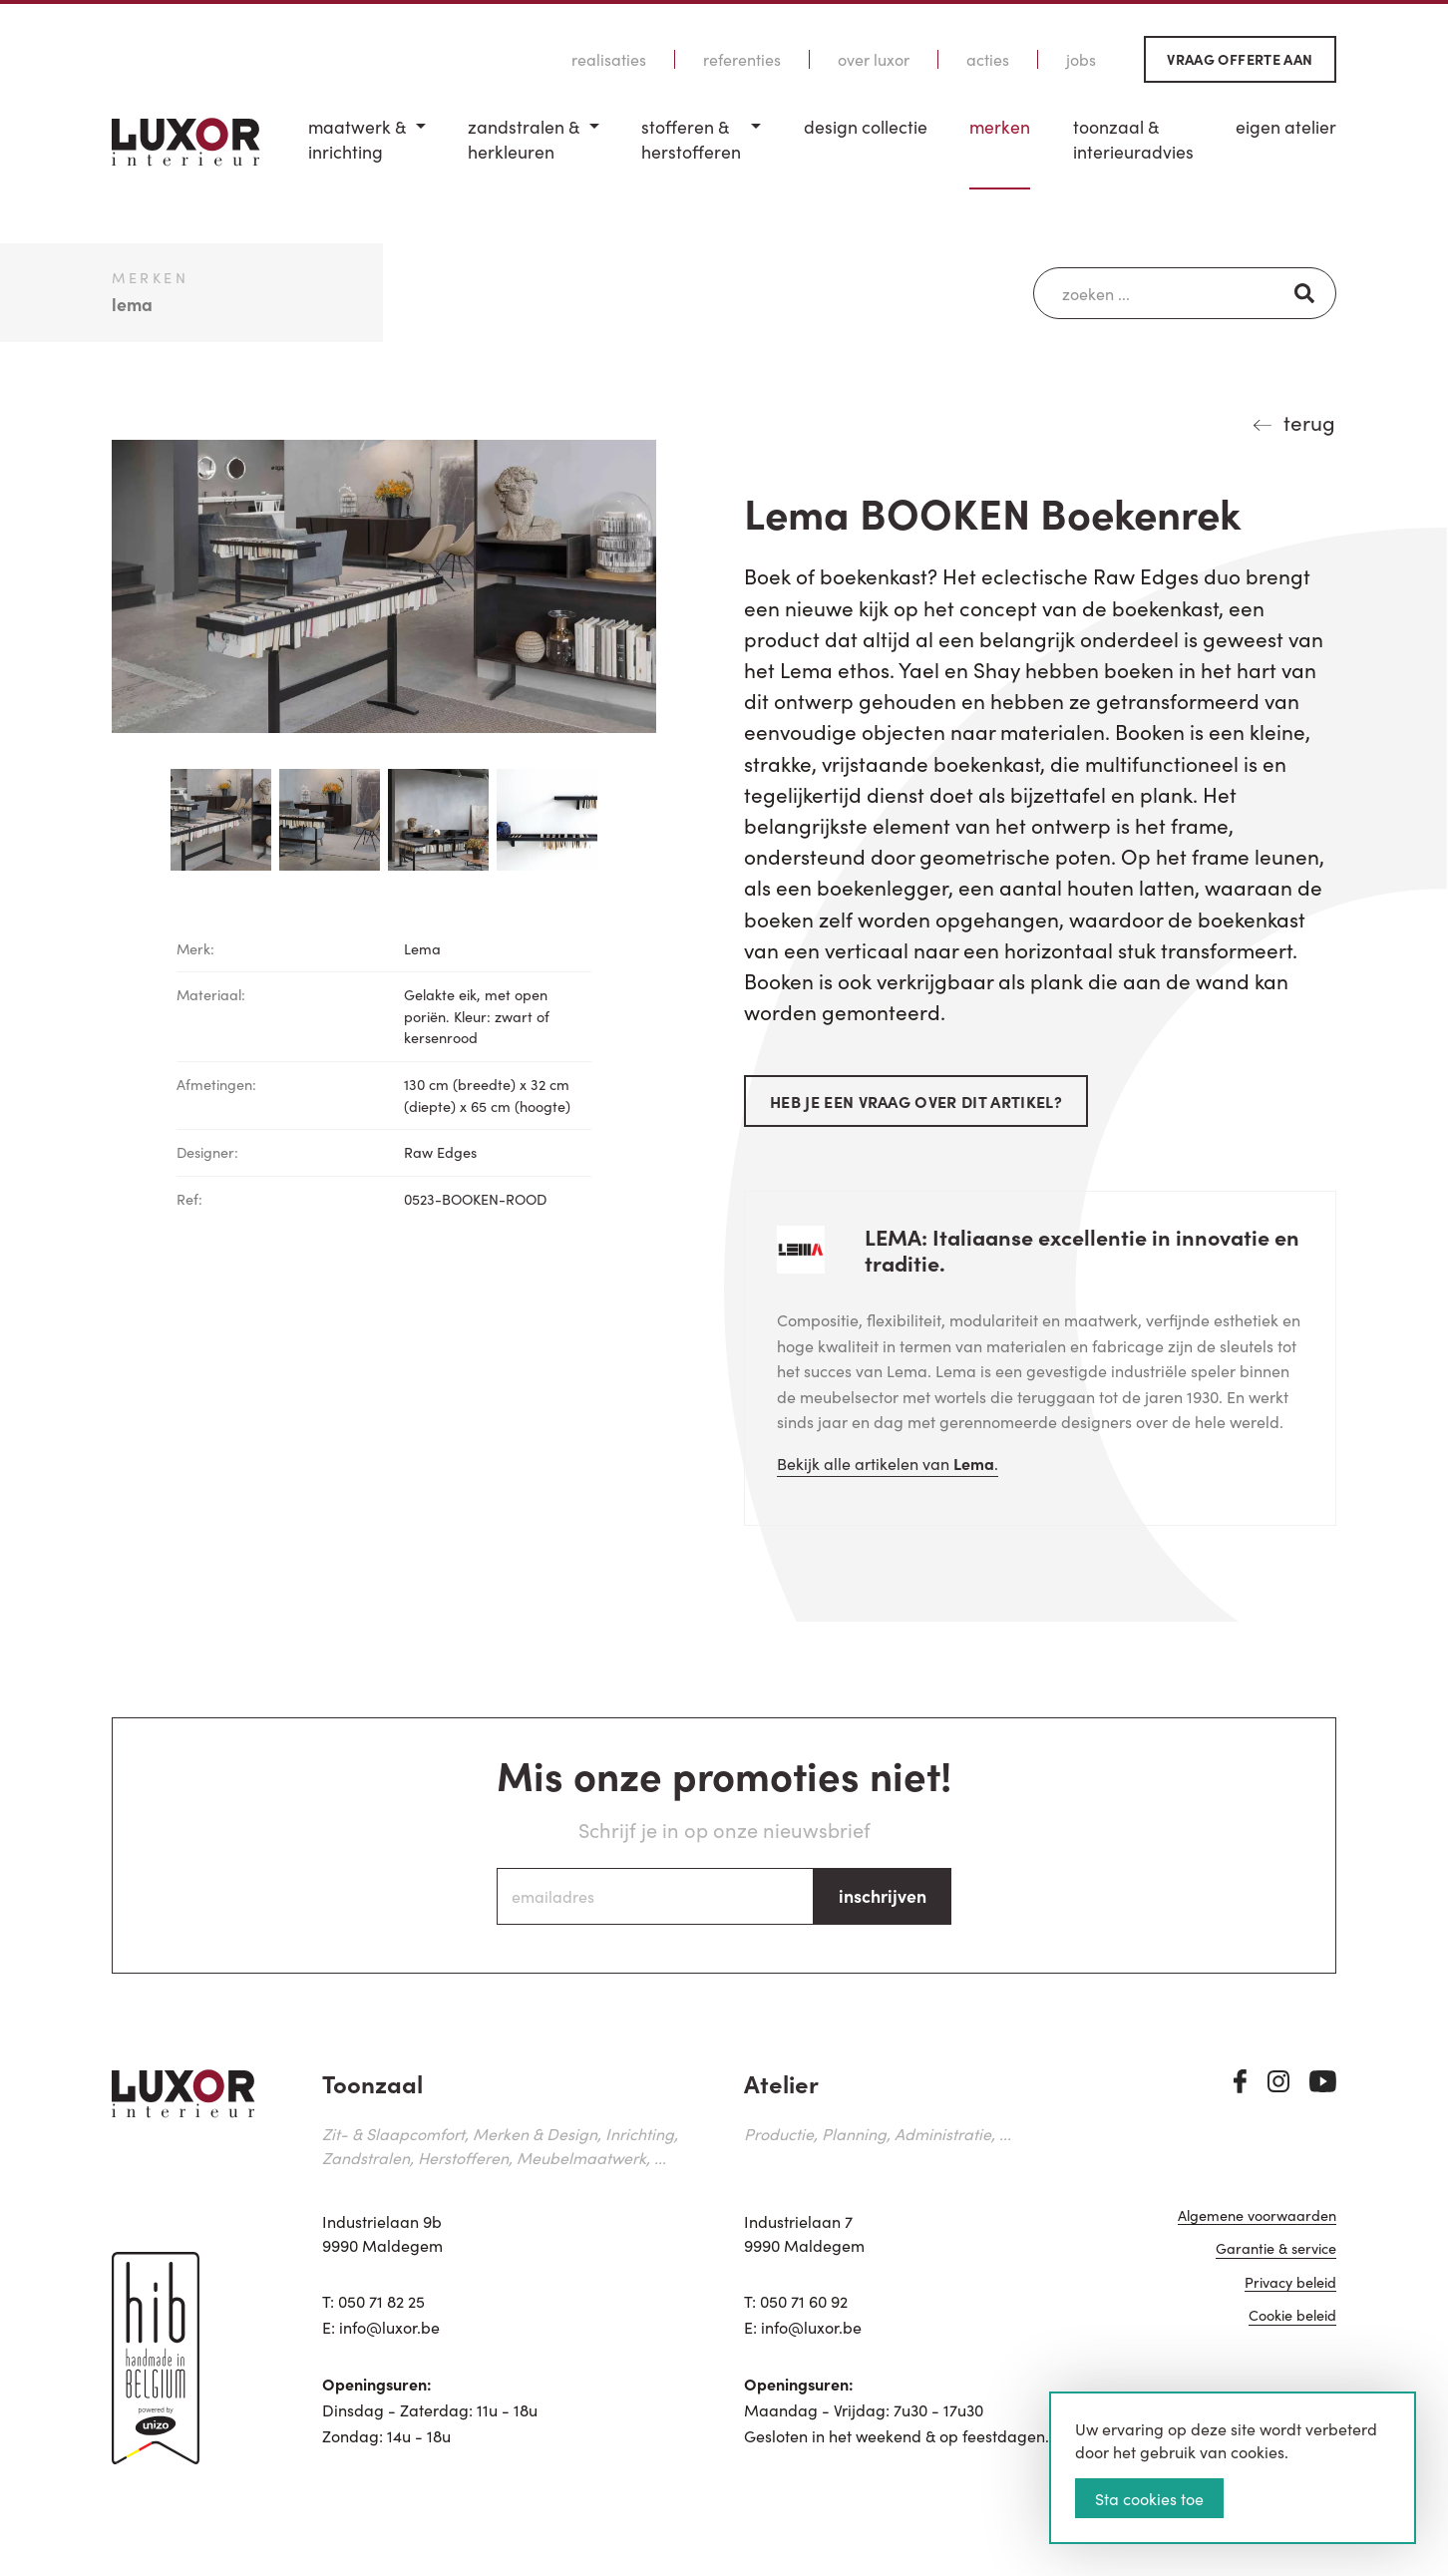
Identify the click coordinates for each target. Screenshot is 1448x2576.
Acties (987, 59)
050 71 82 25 (381, 2301)
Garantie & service (1276, 2249)
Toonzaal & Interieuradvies (1133, 139)
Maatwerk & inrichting (357, 139)
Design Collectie (865, 127)
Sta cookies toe (1149, 2498)
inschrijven (882, 1895)
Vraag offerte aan (1239, 59)
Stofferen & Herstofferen (691, 139)
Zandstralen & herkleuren (523, 139)
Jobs (1081, 59)
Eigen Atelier (1286, 127)
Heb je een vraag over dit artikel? (916, 1101)
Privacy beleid (1290, 2283)
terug (1309, 422)
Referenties (742, 59)
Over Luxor (873, 59)
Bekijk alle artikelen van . (887, 1463)
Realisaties (608, 59)
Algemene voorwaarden (1257, 2216)
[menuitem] (367, 152)
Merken (999, 127)
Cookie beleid (1292, 2316)
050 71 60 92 (804, 2301)
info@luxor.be (389, 2327)
